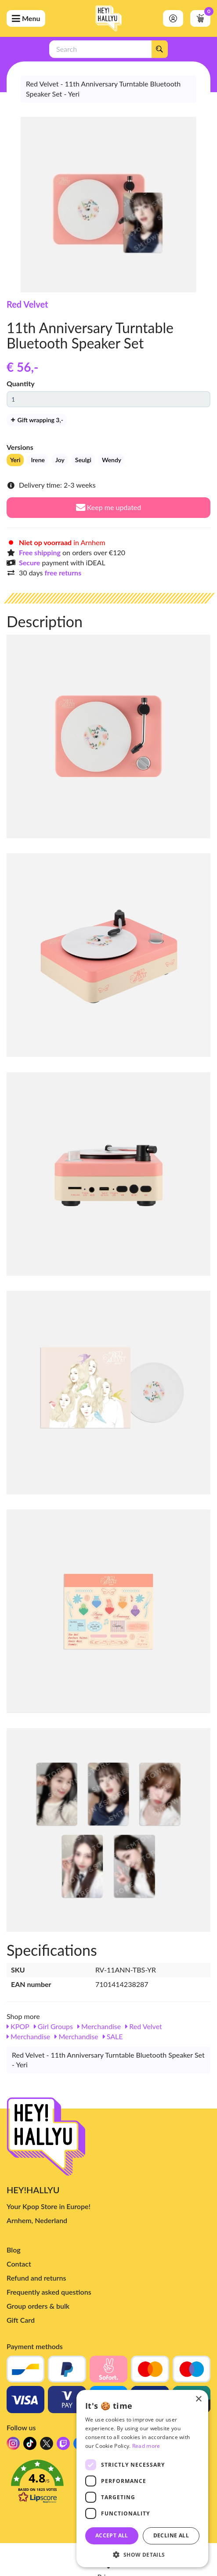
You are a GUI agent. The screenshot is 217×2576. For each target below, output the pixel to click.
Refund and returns (36, 2278)
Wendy (111, 459)
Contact (19, 2264)
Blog (14, 2249)
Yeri (15, 459)
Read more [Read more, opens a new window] (146, 2446)
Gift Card (21, 2320)
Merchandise (99, 2026)
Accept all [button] (111, 2535)
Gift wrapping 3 (36, 420)
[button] (142, 2554)
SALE (113, 2036)
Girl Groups (53, 2026)
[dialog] (142, 2478)
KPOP (18, 2026)
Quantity (21, 383)
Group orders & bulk (38, 2306)
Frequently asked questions (49, 2292)
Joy (60, 459)
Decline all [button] (171, 2535)
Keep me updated (108, 507)
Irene (38, 459)
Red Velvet (27, 304)
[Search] (159, 49)
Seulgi (83, 459)
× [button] (198, 2399)
